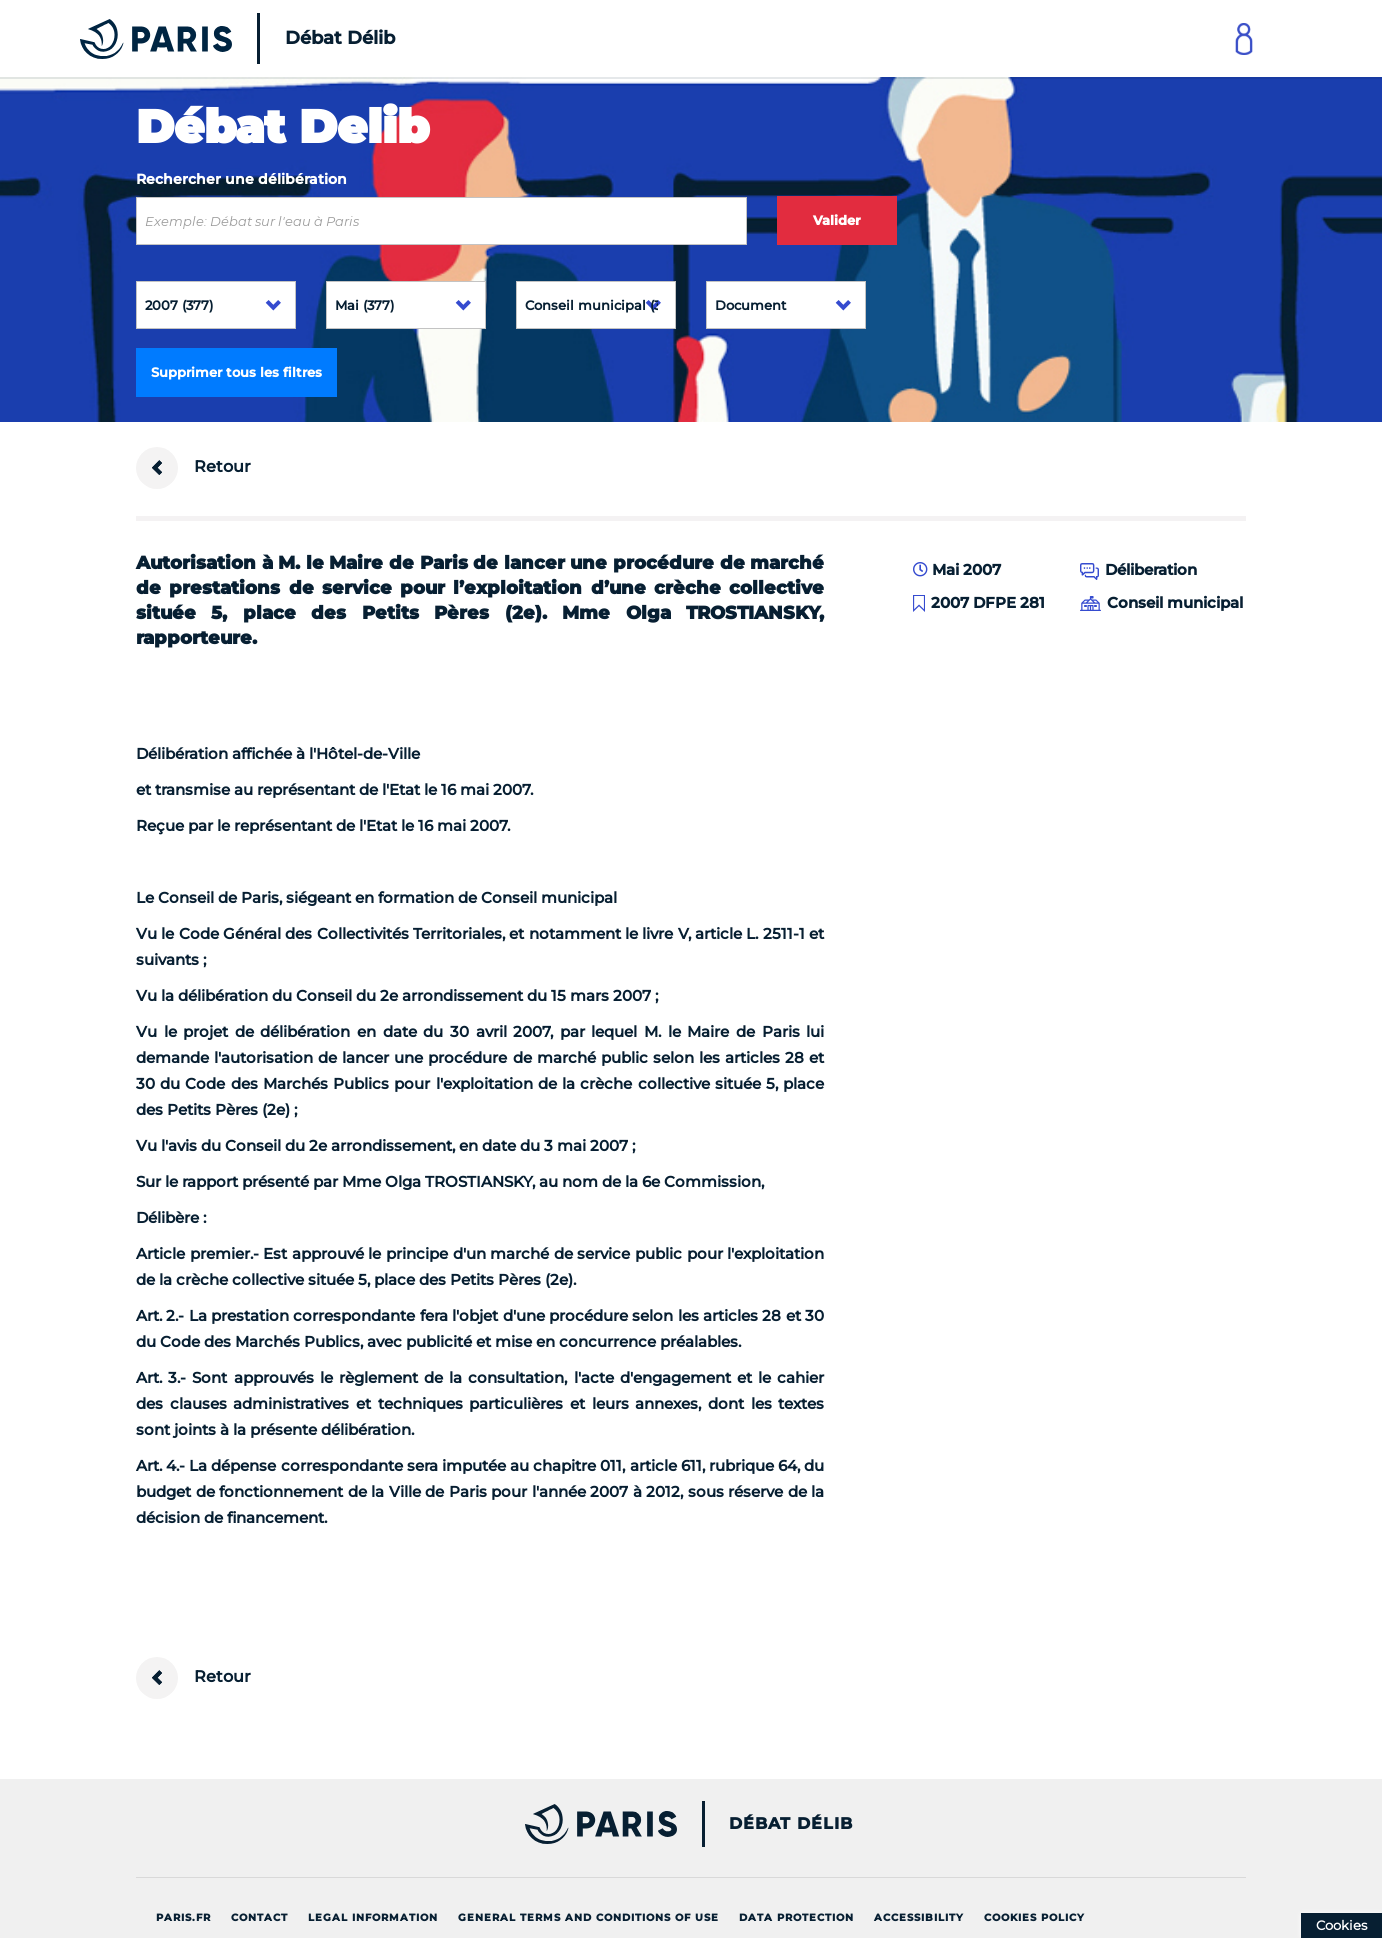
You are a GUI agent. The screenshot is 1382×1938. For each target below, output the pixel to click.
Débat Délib (791, 1824)
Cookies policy (1034, 1917)
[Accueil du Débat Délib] (210, 38)
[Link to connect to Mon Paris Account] (1244, 38)
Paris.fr (183, 1917)
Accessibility (919, 1917)
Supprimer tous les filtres (236, 372)
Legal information (373, 1917)
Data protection (796, 1917)
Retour (193, 468)
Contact (259, 1917)
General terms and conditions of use (588, 1917)
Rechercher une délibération (241, 179)
